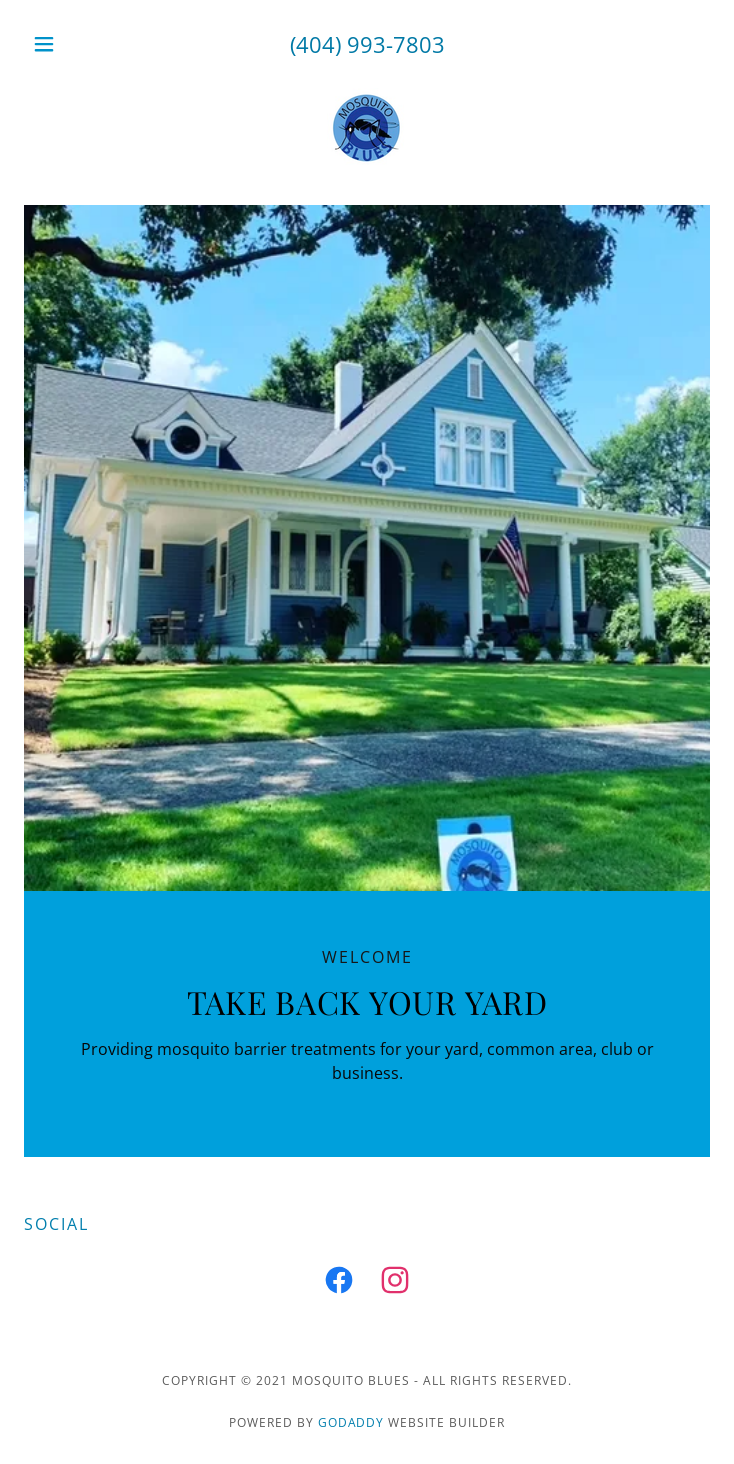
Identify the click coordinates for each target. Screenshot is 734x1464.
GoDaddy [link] (351, 1422)
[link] (367, 130)
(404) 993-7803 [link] (367, 44)
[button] (75, 44)
